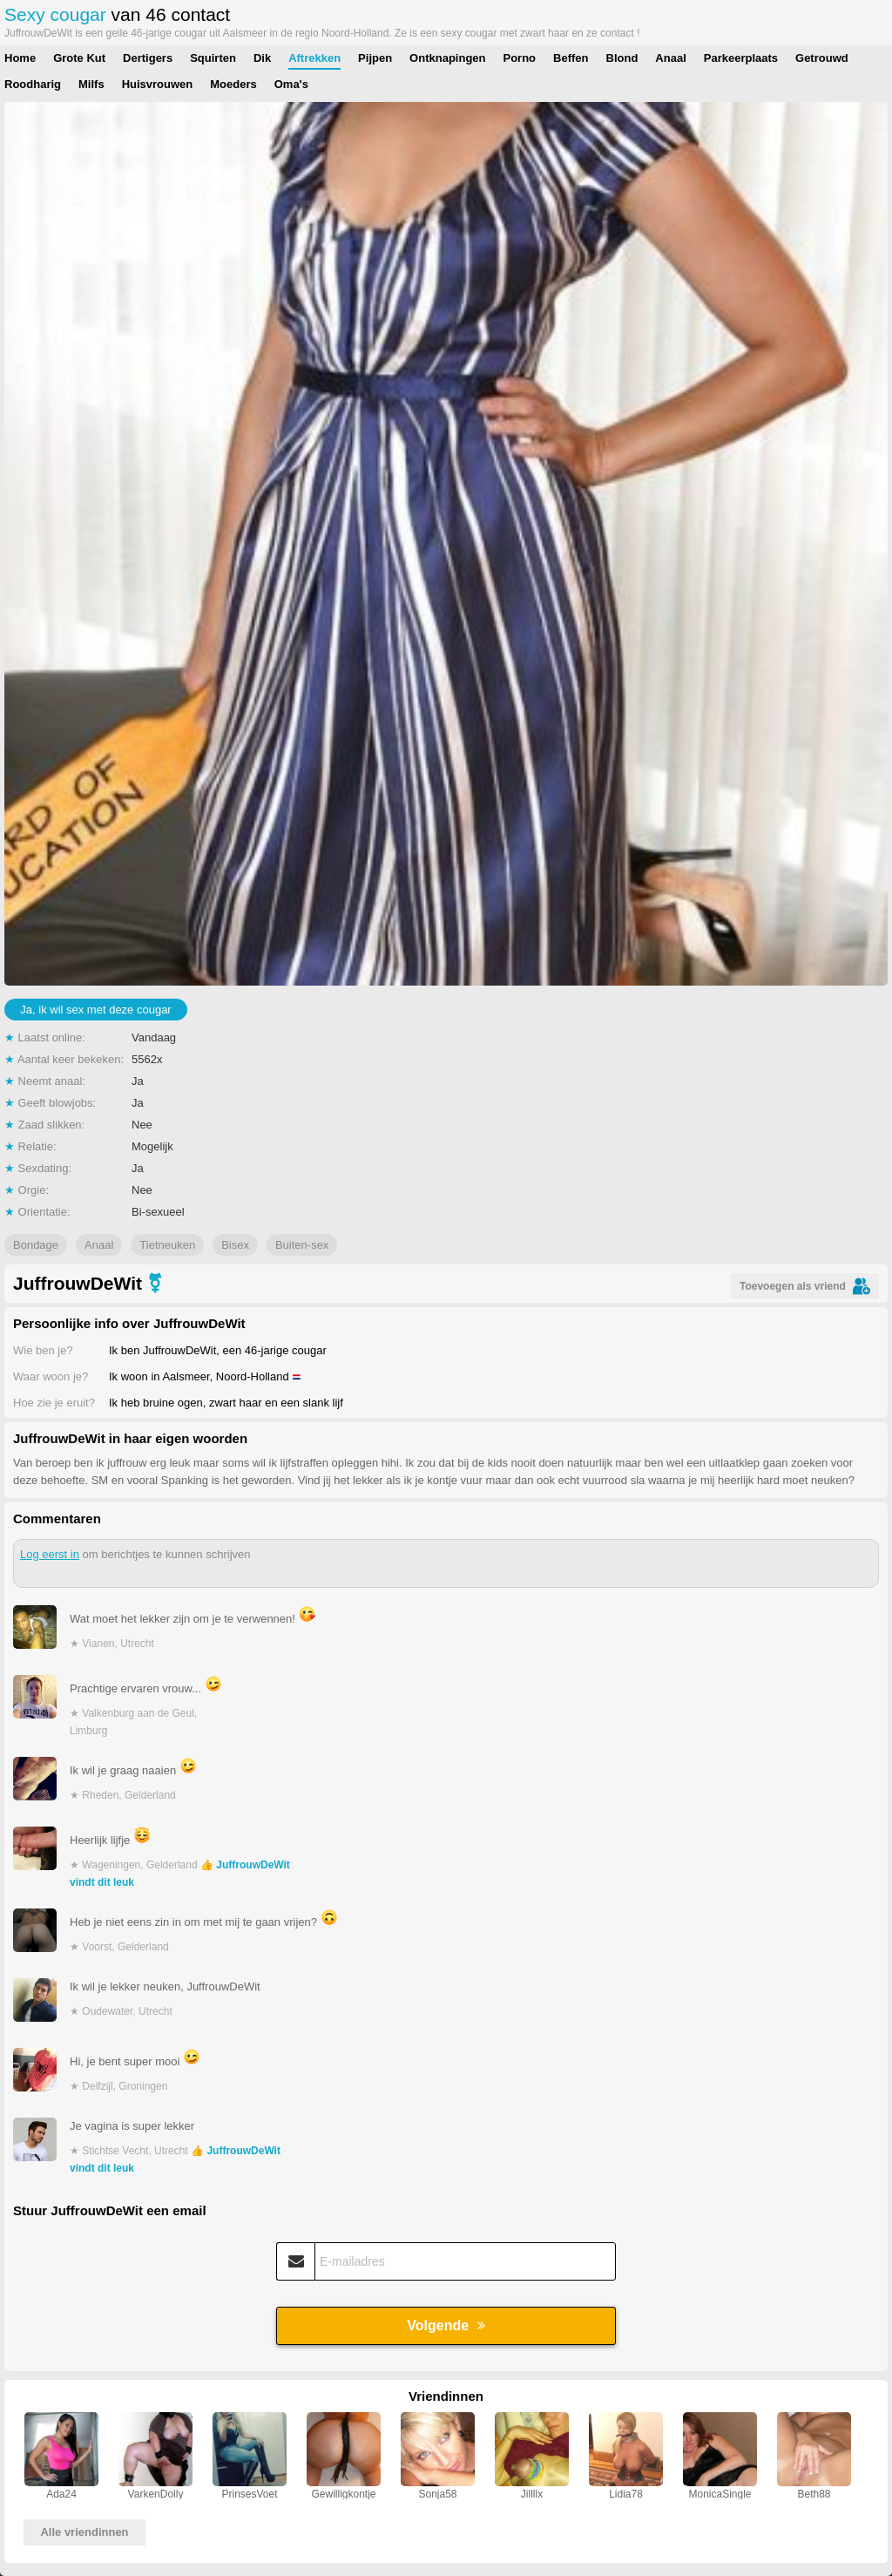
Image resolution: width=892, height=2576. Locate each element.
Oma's (291, 84)
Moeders (233, 84)
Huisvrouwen (157, 84)
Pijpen (375, 57)
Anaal (670, 57)
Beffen (570, 57)
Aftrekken (314, 57)
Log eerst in (49, 1554)
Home (20, 57)
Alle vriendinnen (84, 2532)
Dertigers (147, 57)
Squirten (213, 57)
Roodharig (32, 84)
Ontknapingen (447, 57)
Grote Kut (79, 57)
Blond (622, 57)
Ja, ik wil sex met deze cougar (95, 1009)
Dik (262, 57)
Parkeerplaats (741, 57)
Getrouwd (821, 57)
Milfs (91, 84)
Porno (520, 57)
